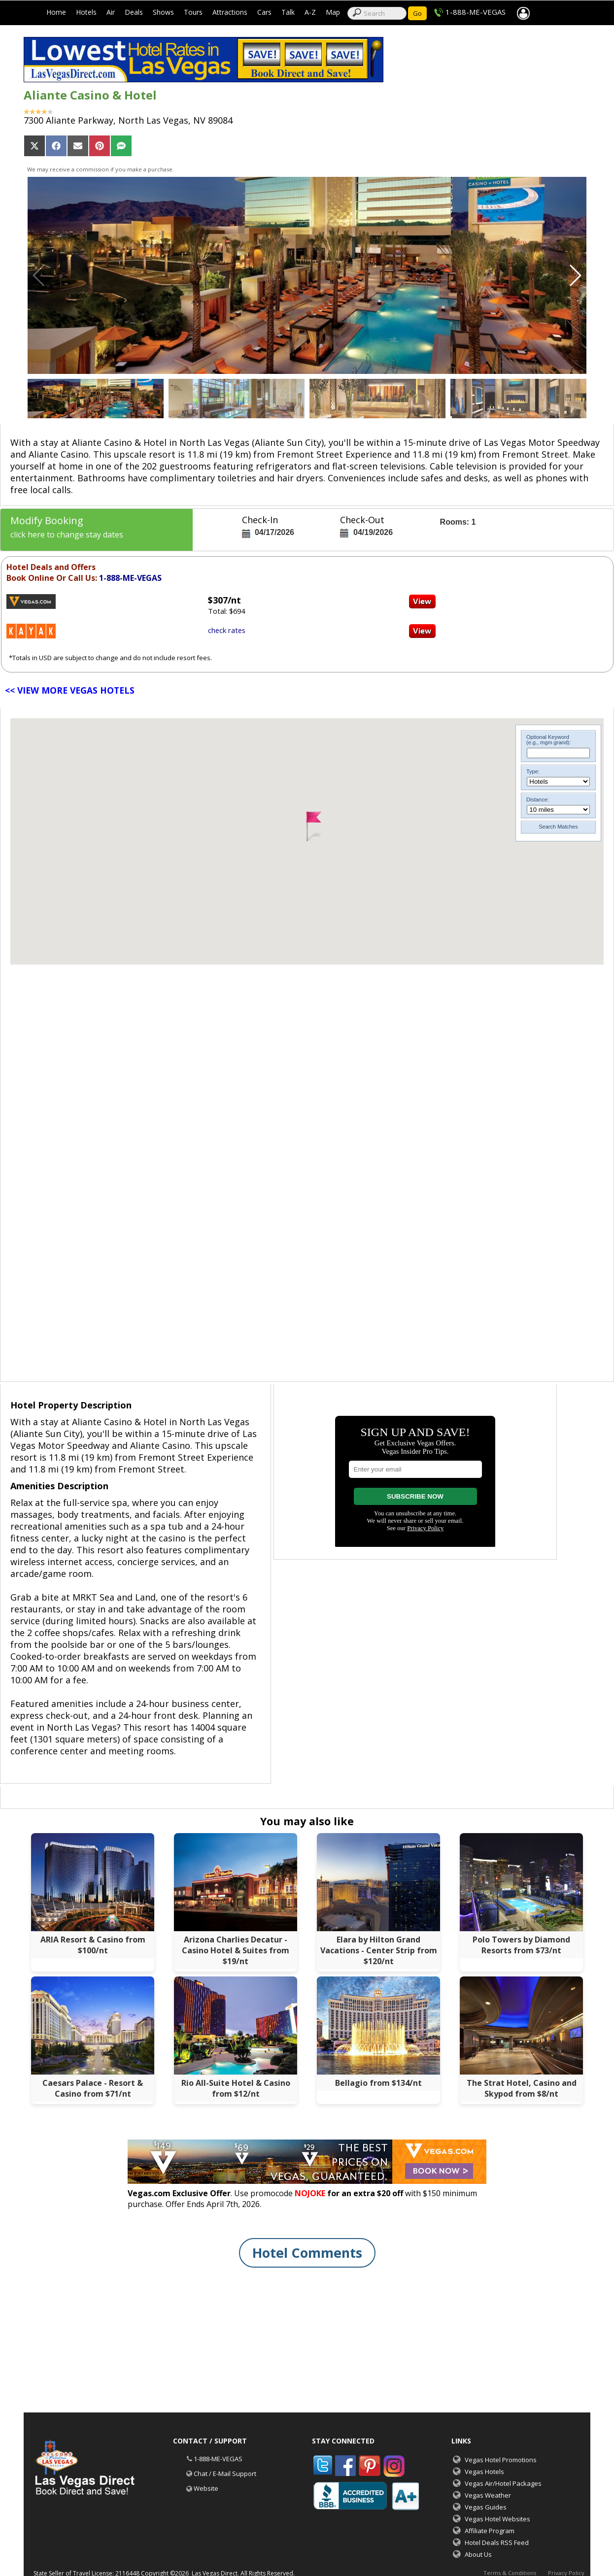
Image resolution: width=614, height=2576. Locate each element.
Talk (288, 12)
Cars (264, 12)
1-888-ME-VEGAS (475, 12)
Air (110, 12)
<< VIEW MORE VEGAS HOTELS (70, 690)
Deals (134, 12)
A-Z (310, 12)
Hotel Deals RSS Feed (497, 2542)
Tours (193, 12)
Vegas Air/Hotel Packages (503, 2483)
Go (417, 13)
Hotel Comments (307, 2253)
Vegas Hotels (484, 2471)
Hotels (86, 12)
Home (56, 12)
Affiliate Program (489, 2530)
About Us (478, 2554)
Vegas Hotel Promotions (501, 2459)
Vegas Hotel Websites (497, 2518)
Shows (163, 12)
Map (333, 12)
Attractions (229, 12)
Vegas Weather (488, 2495)
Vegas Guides (486, 2507)
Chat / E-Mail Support (225, 2473)
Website (206, 2488)
